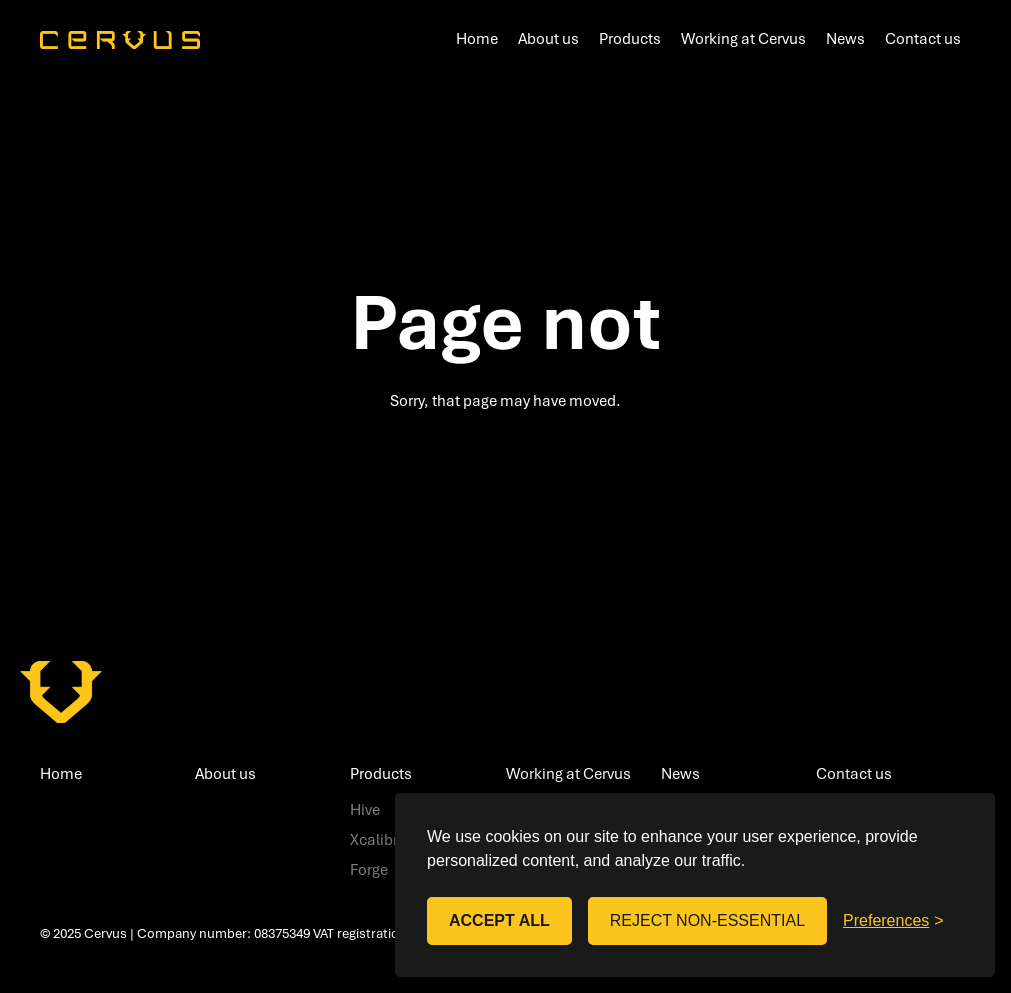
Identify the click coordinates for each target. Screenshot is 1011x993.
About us (548, 38)
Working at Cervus (743, 38)
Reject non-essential (707, 920)
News (845, 38)
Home (477, 38)
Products (630, 38)
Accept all (499, 920)
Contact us (923, 38)
